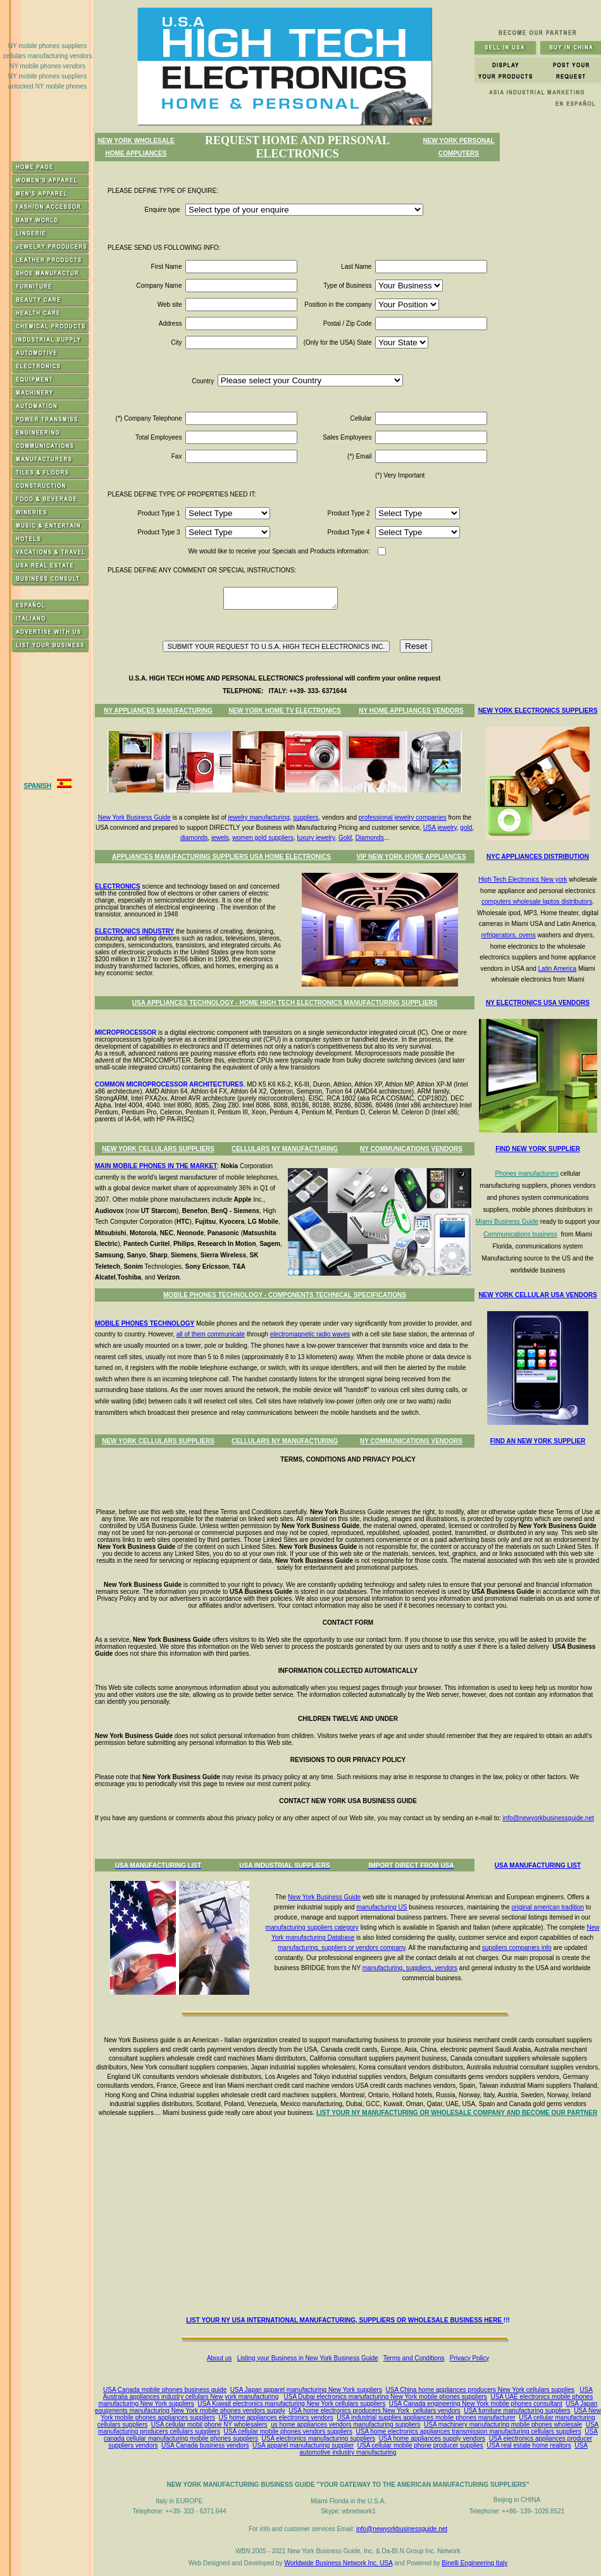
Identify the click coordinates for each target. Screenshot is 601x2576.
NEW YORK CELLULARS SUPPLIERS (158, 1148)
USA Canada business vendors (205, 2445)
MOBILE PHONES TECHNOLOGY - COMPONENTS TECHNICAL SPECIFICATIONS (284, 1294)
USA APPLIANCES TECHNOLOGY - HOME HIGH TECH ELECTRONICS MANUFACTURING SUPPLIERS (284, 1002)
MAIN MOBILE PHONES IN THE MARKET (156, 1165)
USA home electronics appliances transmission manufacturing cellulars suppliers (468, 2431)
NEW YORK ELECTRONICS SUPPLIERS (538, 710)
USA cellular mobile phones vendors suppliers (288, 2431)
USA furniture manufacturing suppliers (517, 2410)
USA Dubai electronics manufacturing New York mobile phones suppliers (385, 2396)
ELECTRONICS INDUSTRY (134, 931)
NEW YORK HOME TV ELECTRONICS (284, 710)
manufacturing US (381, 1907)
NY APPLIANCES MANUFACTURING (158, 710)
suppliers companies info (517, 1947)
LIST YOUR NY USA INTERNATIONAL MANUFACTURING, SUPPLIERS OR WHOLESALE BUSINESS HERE (345, 2320)
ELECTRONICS (117, 886)
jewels (220, 837)
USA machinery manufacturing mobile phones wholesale (503, 2424)
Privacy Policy (469, 2358)
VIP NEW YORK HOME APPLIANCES (411, 856)
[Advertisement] (350, 2219)
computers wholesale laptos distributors (536, 901)
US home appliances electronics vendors (276, 2417)
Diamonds (370, 837)
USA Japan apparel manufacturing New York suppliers (306, 2389)
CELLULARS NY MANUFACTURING (285, 1148)
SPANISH (37, 785)
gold (466, 827)
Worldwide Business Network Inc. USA (338, 2563)
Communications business (520, 1234)
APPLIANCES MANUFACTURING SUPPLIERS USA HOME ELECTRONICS (221, 856)
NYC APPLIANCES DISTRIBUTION (537, 856)
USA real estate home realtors (528, 2445)
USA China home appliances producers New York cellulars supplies (480, 2389)
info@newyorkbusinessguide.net (548, 1818)
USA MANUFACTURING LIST (538, 1865)
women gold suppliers (263, 837)
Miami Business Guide (507, 1221)
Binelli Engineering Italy (474, 2563)
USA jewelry (440, 827)
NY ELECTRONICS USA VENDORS (538, 1002)
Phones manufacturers (527, 1173)
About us (219, 2358)
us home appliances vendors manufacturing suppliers (345, 2424)
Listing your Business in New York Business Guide (307, 2358)
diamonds (194, 837)
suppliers (305, 817)
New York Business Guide (134, 817)
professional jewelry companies (403, 817)
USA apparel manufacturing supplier (303, 2445)
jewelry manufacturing (259, 817)
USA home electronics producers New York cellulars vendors (374, 2410)
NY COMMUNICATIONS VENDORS (411, 1148)
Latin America (557, 968)
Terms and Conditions (414, 2358)
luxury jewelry (316, 837)
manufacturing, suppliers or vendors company (342, 1947)
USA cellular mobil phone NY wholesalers (209, 2424)
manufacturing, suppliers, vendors (409, 1967)
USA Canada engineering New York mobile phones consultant (475, 2403)
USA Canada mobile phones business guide (164, 2389)
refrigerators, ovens (508, 935)
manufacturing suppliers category (312, 1927)
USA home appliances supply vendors (432, 2438)
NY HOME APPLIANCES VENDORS (411, 710)
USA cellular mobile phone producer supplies (420, 2445)
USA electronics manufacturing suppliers (319, 2438)
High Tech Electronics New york (522, 879)
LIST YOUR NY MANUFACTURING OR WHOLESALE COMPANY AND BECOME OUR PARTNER (456, 2112)
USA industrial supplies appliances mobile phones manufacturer (426, 2417)
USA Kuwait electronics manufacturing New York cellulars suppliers (291, 2403)
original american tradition (548, 1907)
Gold (345, 837)
